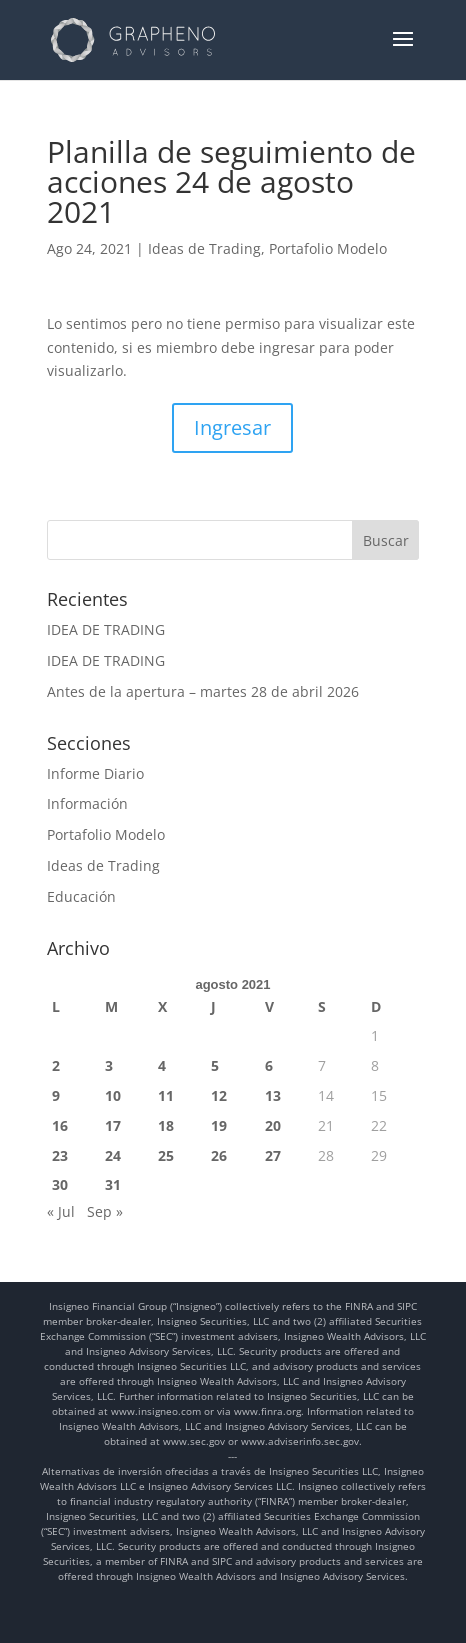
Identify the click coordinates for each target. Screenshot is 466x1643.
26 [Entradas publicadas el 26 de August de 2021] (219, 1155)
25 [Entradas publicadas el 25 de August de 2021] (166, 1155)
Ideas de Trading (204, 248)
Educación (81, 896)
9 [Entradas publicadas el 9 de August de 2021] (56, 1095)
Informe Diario (95, 773)
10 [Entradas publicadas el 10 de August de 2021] (113, 1095)
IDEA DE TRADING (106, 629)
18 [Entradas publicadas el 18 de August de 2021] (166, 1125)
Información (87, 803)
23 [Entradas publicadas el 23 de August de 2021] (60, 1155)
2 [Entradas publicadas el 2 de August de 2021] (56, 1065)
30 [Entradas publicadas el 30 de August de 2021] (60, 1184)
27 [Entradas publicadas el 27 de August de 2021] (273, 1155)
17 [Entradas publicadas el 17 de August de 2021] (113, 1125)
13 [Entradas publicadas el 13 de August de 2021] (273, 1095)
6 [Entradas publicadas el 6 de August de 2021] (269, 1065)
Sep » (105, 1211)
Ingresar (232, 427)
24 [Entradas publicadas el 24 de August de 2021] (113, 1155)
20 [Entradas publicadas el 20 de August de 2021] (273, 1125)
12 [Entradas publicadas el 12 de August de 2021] (219, 1095)
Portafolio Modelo (328, 248)
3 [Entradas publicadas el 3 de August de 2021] (109, 1065)
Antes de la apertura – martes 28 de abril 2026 (203, 691)
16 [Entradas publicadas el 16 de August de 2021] (60, 1125)
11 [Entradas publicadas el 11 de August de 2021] (166, 1095)
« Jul (61, 1211)
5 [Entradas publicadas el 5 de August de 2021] (215, 1065)
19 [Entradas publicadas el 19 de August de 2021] (219, 1125)
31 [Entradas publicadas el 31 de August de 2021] (113, 1184)
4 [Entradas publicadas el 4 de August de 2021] (162, 1065)
